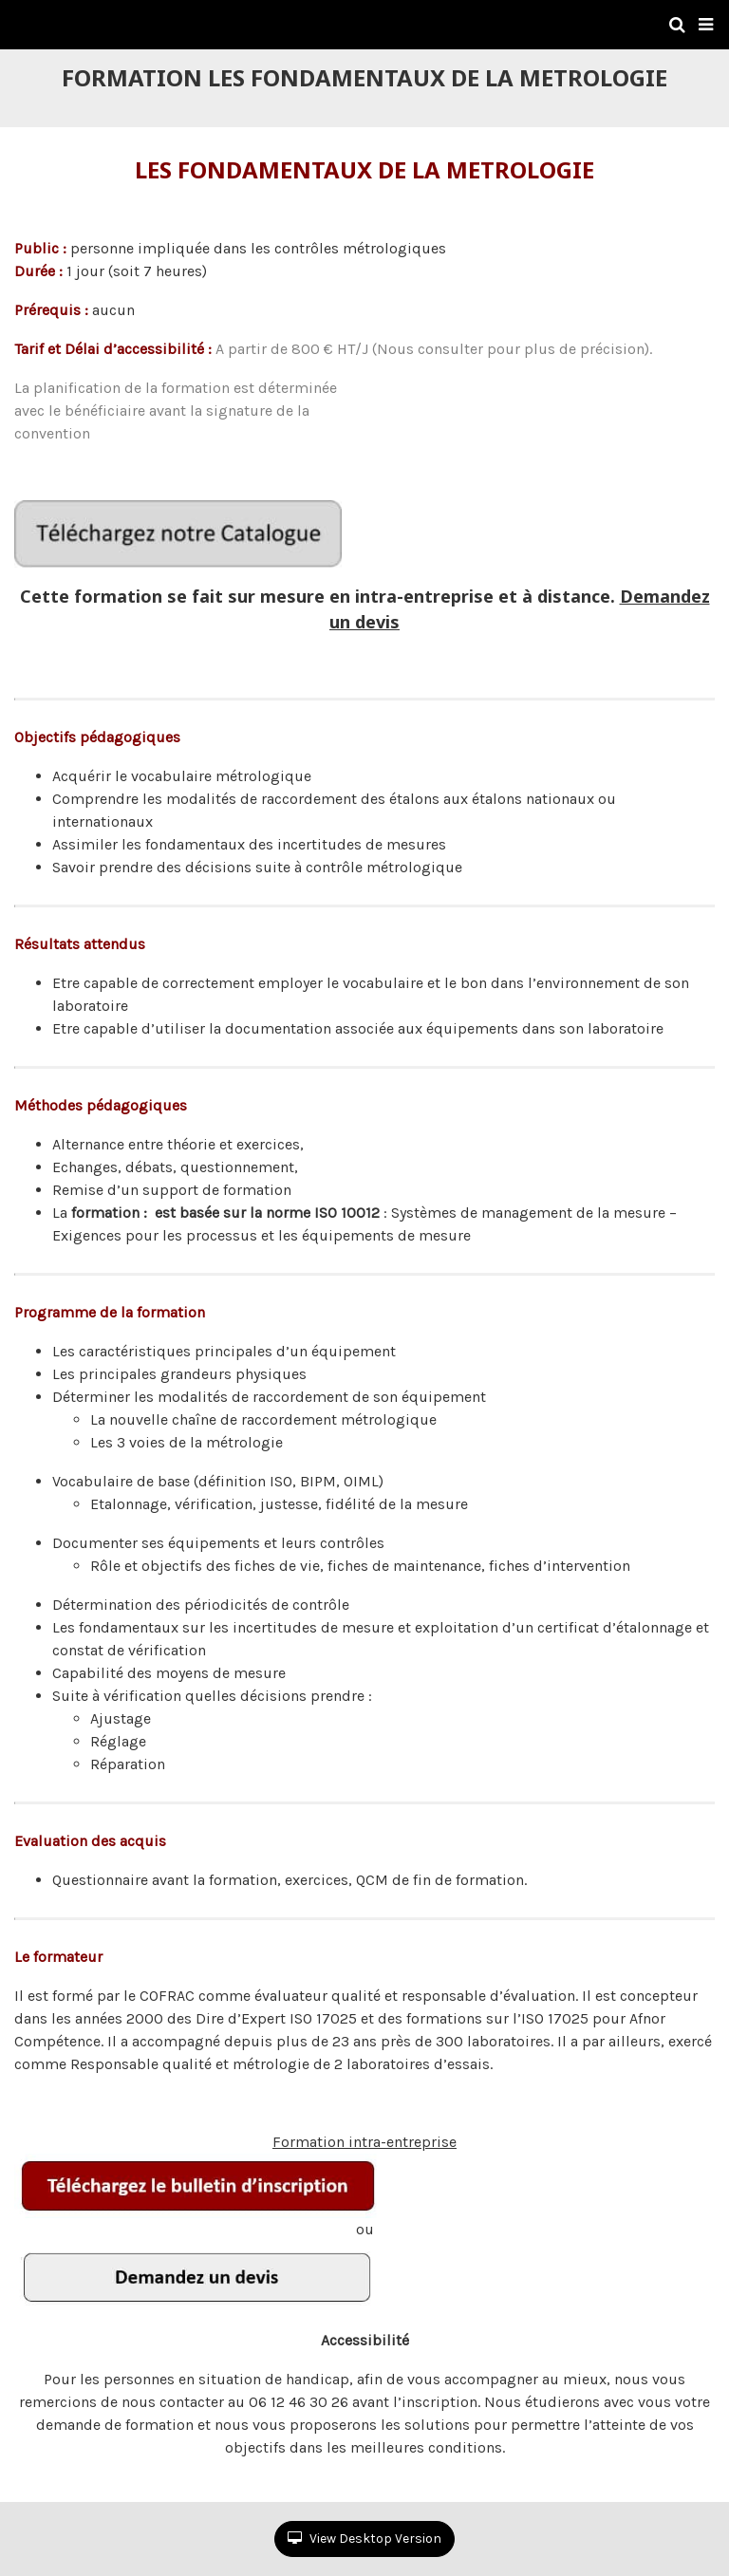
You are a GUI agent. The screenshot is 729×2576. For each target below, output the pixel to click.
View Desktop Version (364, 2538)
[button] (706, 25)
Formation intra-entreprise (235, 2175)
